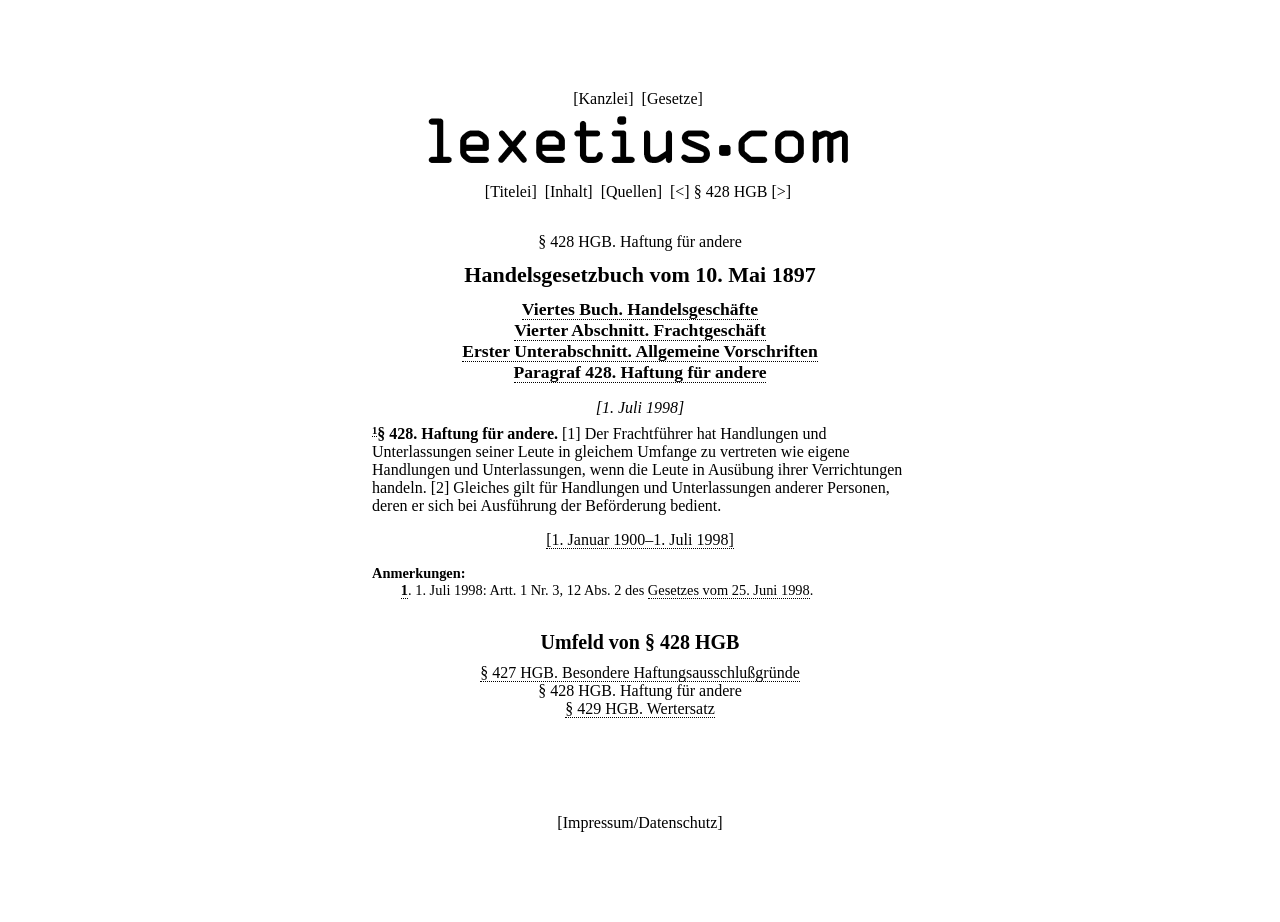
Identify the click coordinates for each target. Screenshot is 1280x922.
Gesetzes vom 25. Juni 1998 (729, 590)
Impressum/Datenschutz (640, 822)
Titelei (510, 191)
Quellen (631, 191)
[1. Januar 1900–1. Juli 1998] (640, 539)
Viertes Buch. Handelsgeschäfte (640, 309)
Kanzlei (603, 98)
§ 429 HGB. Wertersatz (640, 708)
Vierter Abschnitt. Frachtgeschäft (640, 330)
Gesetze (672, 98)
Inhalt (568, 191)
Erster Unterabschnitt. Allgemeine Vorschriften (639, 351)
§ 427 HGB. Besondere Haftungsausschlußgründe (640, 672)
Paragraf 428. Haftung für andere (640, 372)
